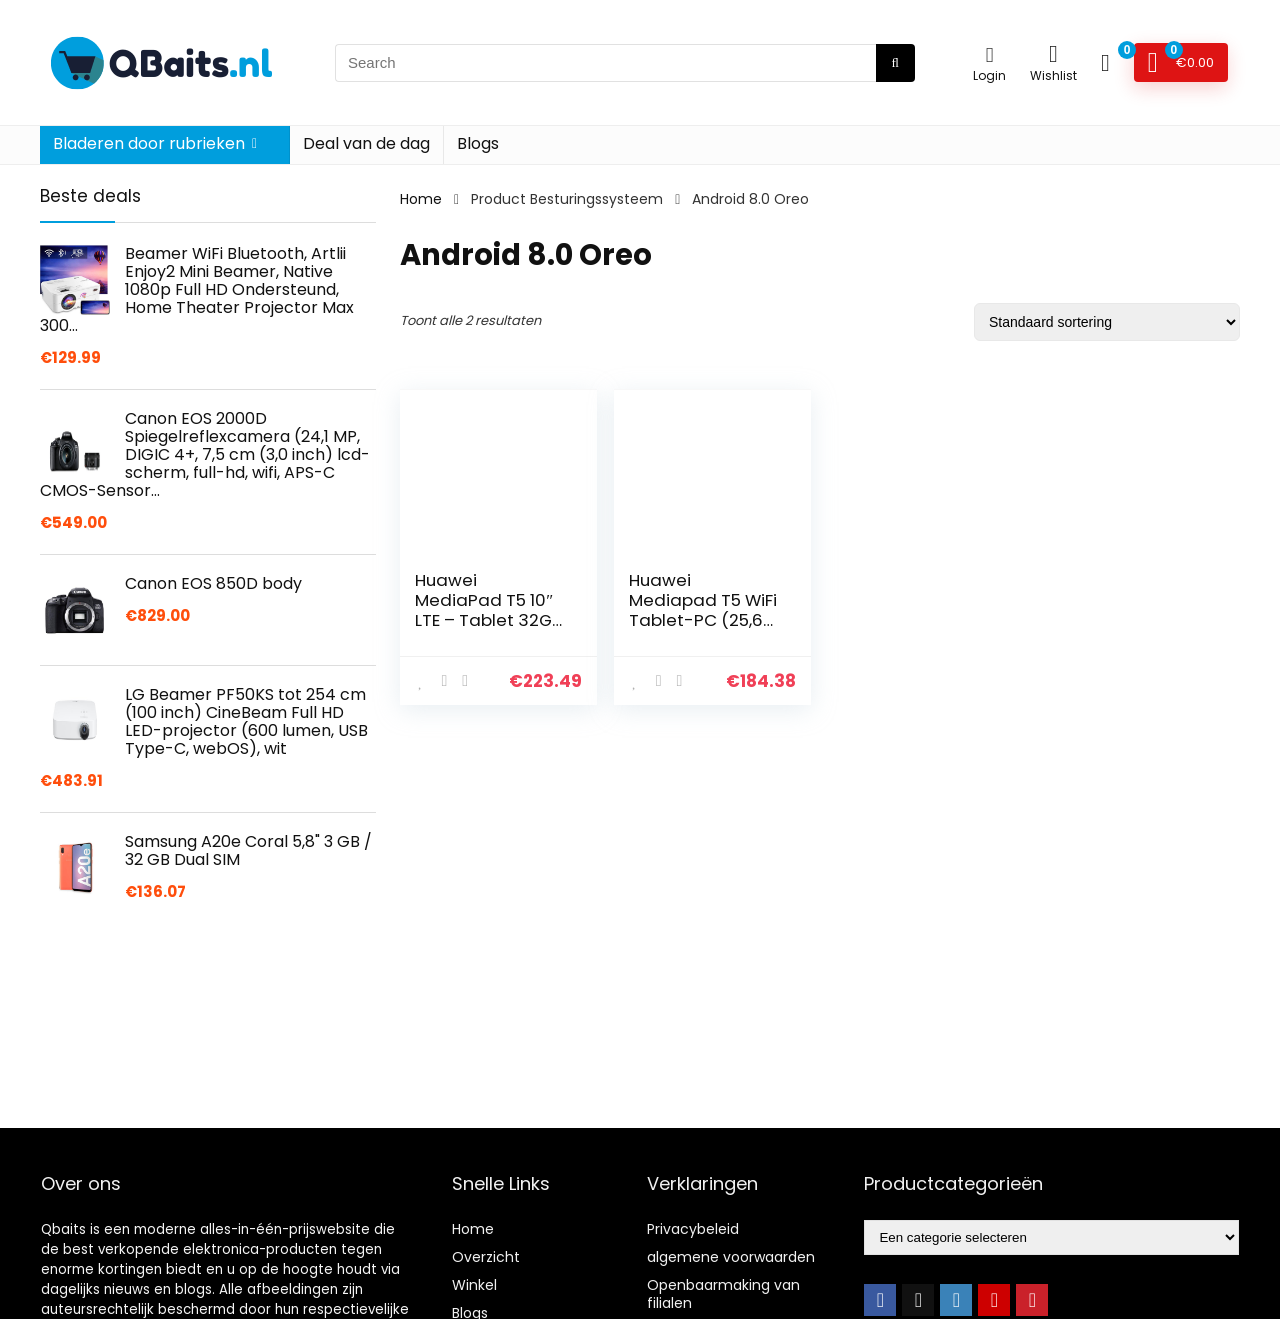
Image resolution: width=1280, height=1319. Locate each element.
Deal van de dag (366, 143)
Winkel (474, 1285)
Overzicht (486, 1257)
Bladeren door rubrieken (149, 143)
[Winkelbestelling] (1107, 322)
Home (421, 199)
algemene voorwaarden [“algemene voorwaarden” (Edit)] (731, 1257)
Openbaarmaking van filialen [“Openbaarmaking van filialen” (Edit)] (723, 1294)
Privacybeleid (693, 1229)
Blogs (478, 143)
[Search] (895, 63)
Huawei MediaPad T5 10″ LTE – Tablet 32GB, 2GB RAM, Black (490, 610)
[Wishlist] (1053, 53)
